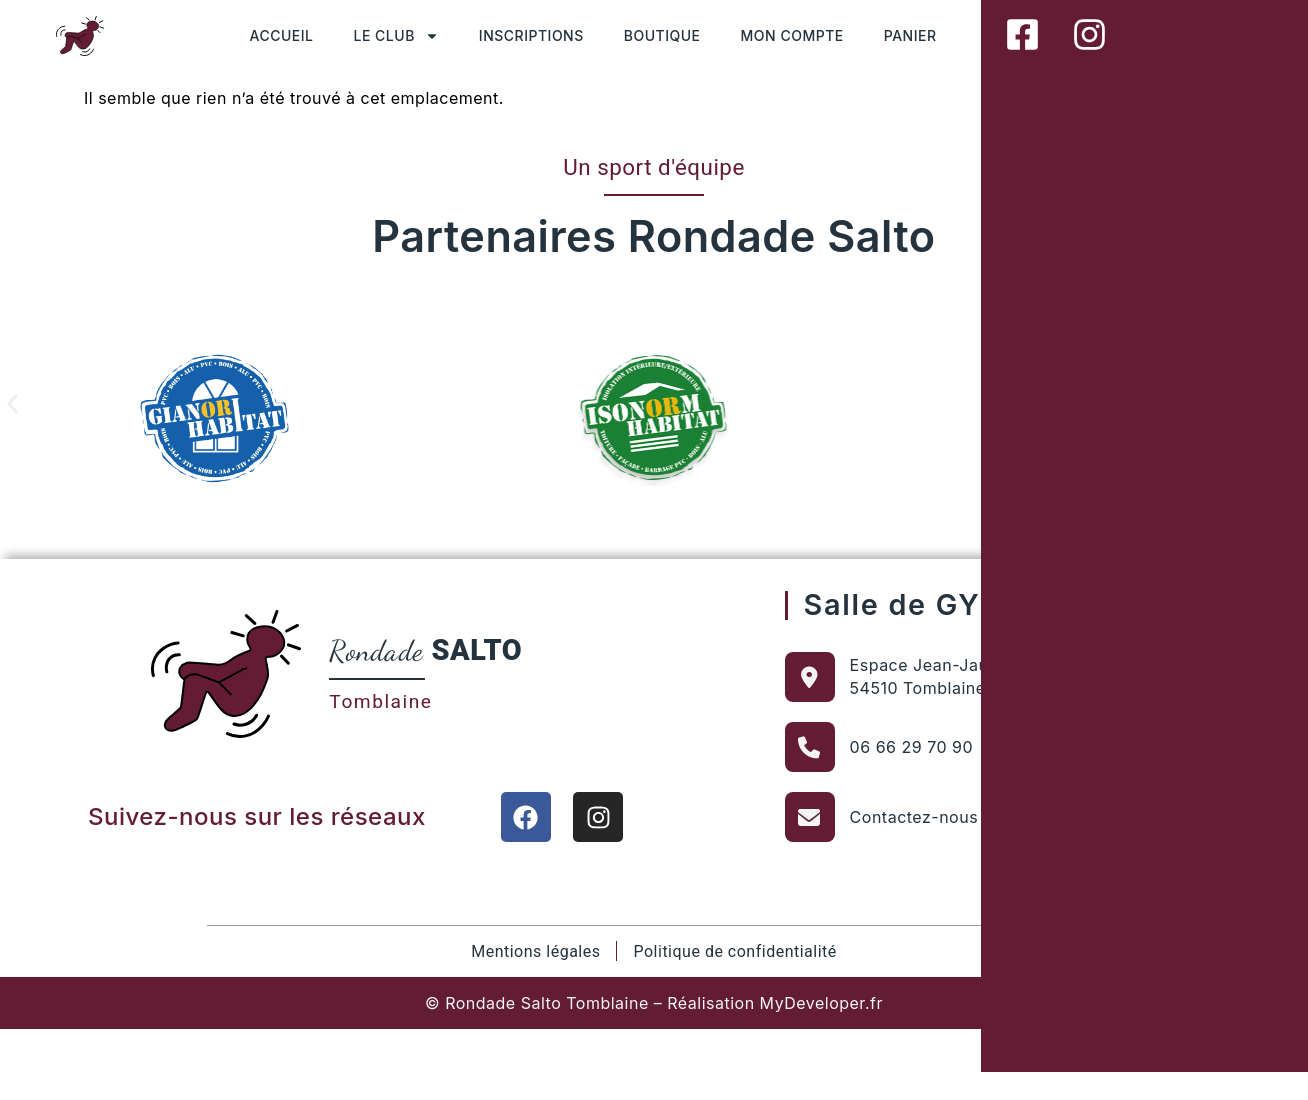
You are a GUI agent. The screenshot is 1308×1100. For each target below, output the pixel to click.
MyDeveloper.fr (821, 1003)
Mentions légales (535, 951)
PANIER (910, 35)
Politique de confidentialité (734, 951)
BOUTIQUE (662, 35)
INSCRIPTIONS (531, 35)
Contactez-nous (914, 817)
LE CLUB (396, 36)
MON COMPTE (792, 35)
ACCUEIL (282, 35)
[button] (12, 403)
